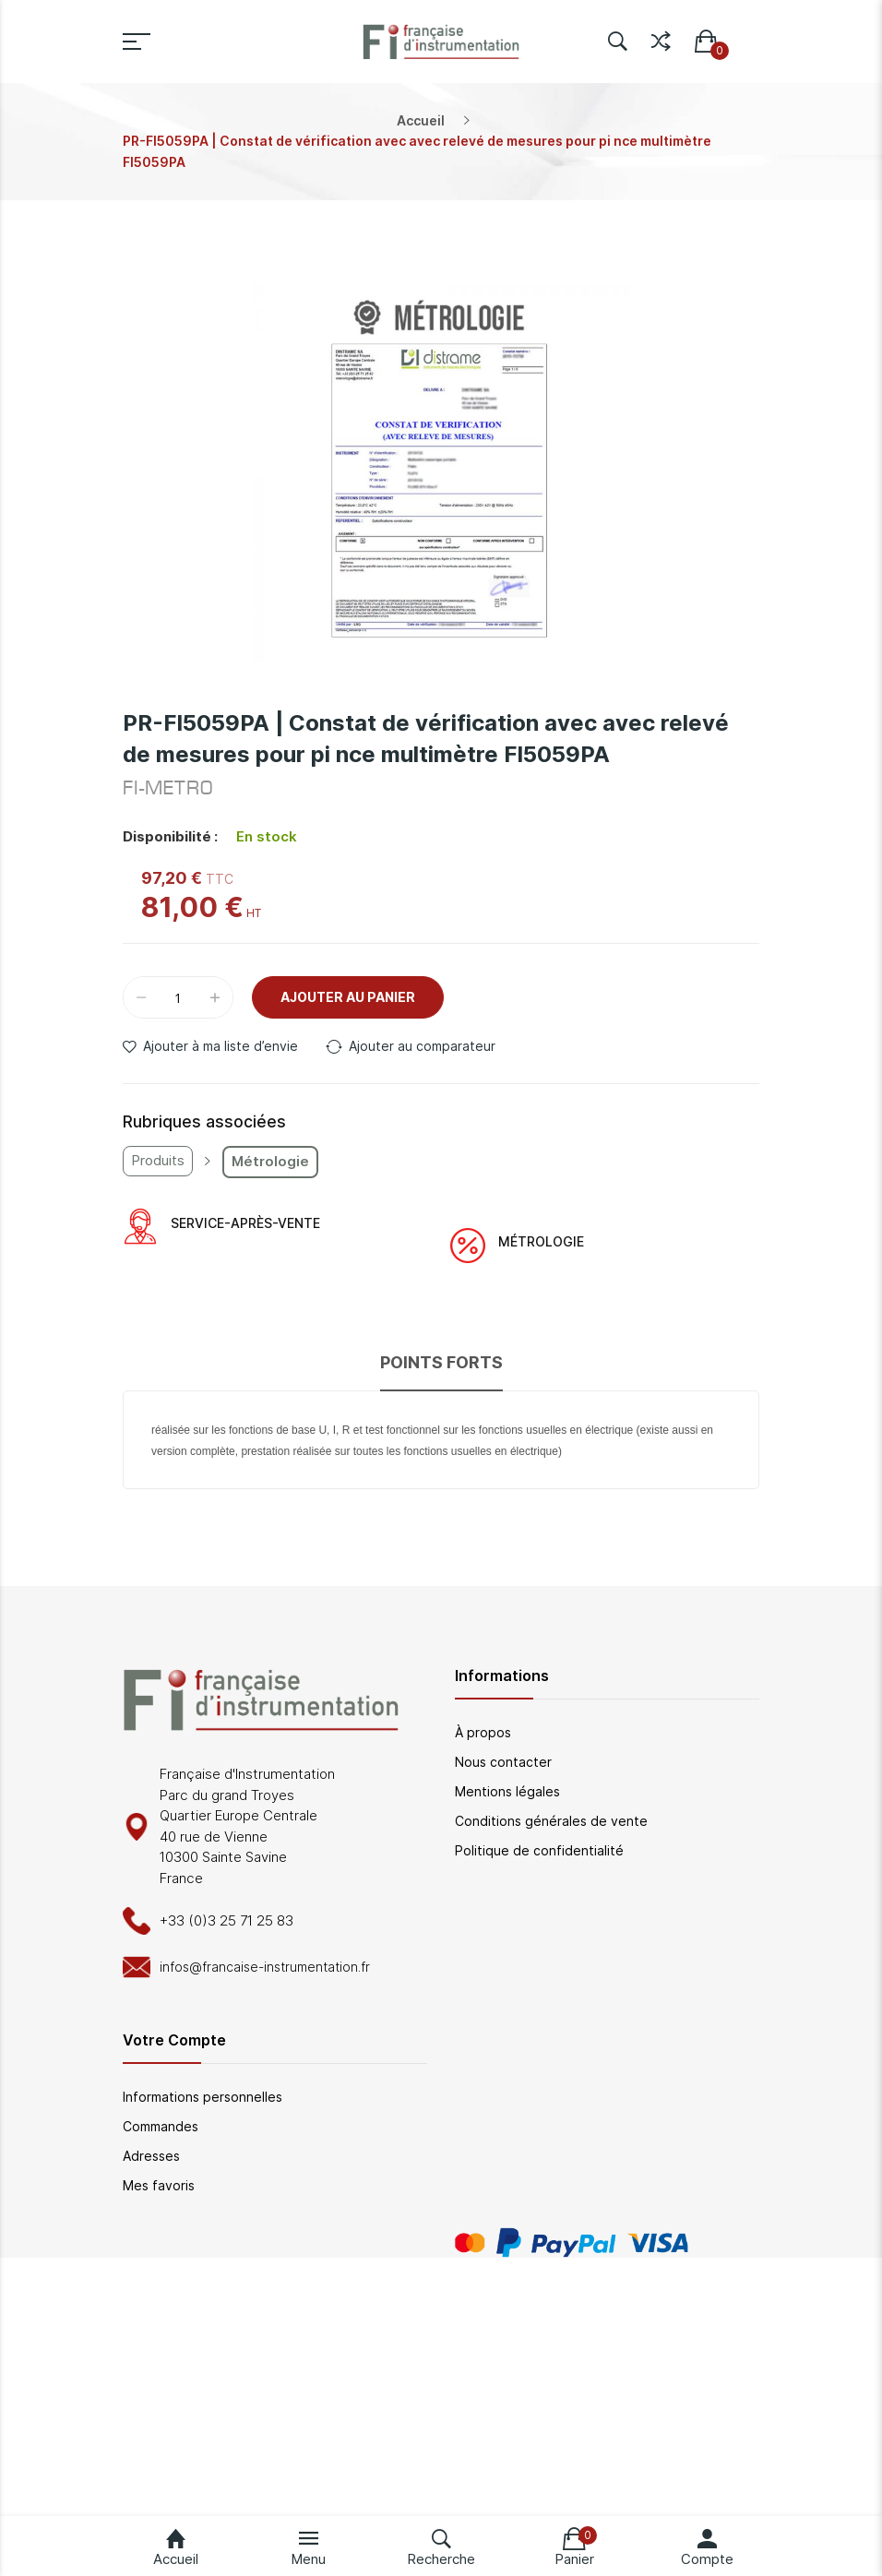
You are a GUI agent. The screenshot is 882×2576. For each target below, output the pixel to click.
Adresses (151, 2156)
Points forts (441, 1362)
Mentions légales (507, 1791)
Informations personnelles (202, 2097)
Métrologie (270, 1161)
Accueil (421, 120)
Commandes (160, 2126)
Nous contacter (503, 1762)
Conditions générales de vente (551, 1821)
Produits (158, 1160)
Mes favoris (159, 2185)
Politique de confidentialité (539, 1850)
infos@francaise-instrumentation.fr (265, 1966)
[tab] (441, 1370)
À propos (483, 1732)
